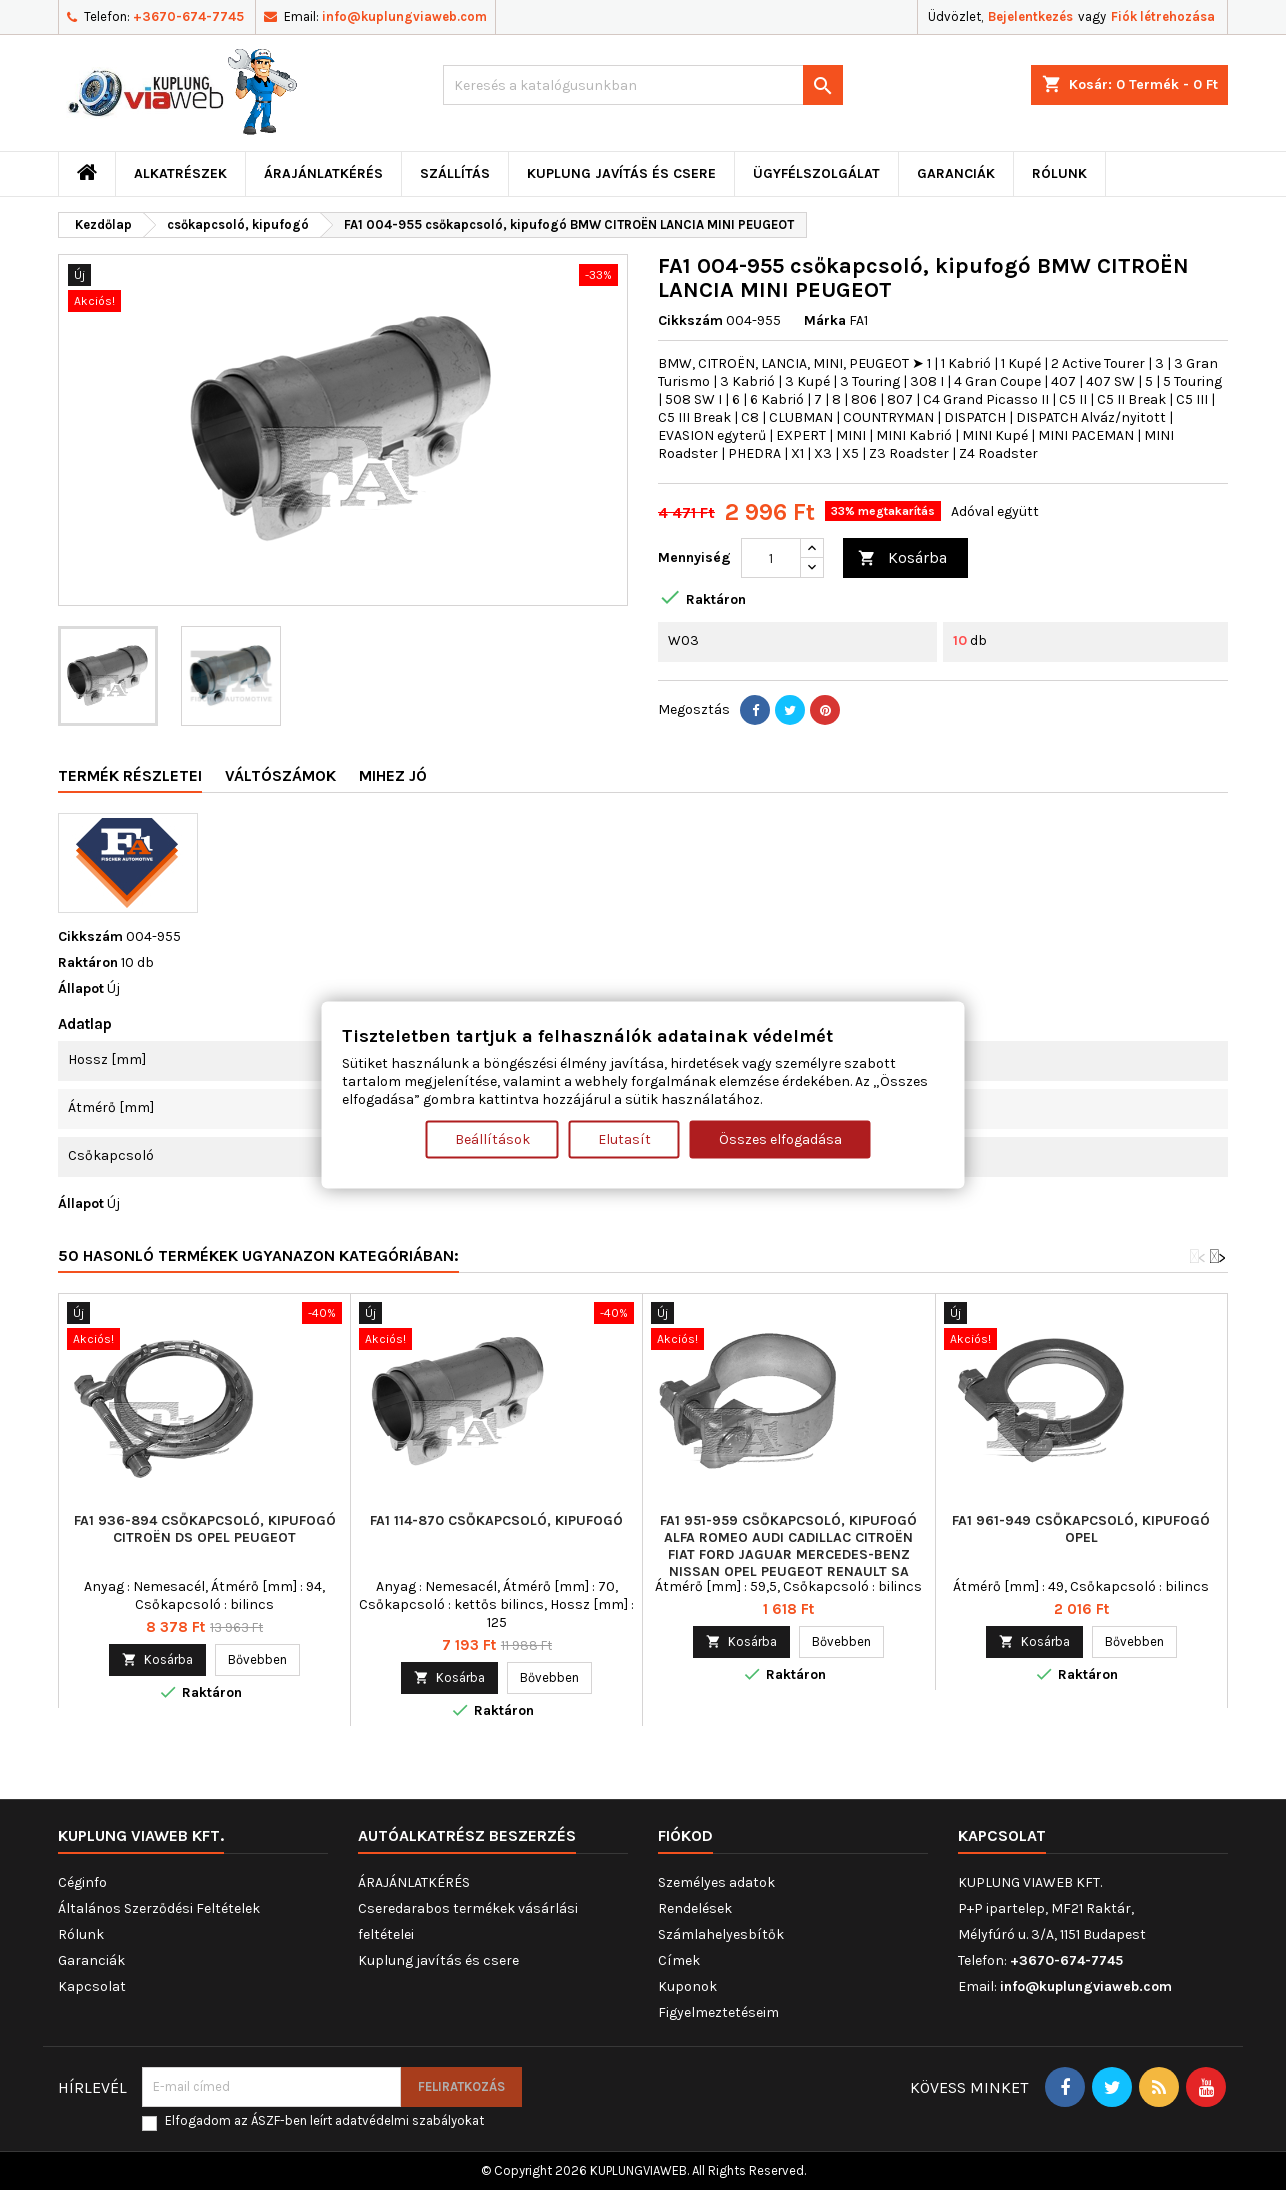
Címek (679, 1960)
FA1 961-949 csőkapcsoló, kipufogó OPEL (1081, 1529)
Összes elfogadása (780, 1138)
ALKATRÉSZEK (180, 173)
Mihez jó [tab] (393, 775)
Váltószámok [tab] (280, 775)
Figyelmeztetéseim (718, 2012)
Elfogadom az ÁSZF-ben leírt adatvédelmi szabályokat (324, 2120)
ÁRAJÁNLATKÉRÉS (323, 173)
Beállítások (492, 1138)
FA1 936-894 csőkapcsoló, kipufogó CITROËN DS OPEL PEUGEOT (205, 1529)
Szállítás (455, 173)
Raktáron (88, 962)
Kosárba (902, 558)
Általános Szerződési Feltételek (159, 1908)
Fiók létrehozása (1163, 16)
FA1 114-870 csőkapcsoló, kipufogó (496, 1520)
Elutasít (624, 1138)
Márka (825, 320)
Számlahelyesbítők (721, 1934)
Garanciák (956, 173)
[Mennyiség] (771, 558)
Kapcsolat (92, 1986)
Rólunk (1059, 173)
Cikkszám (690, 320)
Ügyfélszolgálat (816, 173)
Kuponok (687, 1986)
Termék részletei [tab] (130, 775)
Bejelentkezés (1030, 16)
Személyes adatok (716, 1882)
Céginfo (82, 1882)
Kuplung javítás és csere (621, 173)
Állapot (81, 988)
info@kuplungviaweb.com (404, 16)
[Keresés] (643, 85)
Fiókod (685, 1835)
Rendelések (695, 1908)
